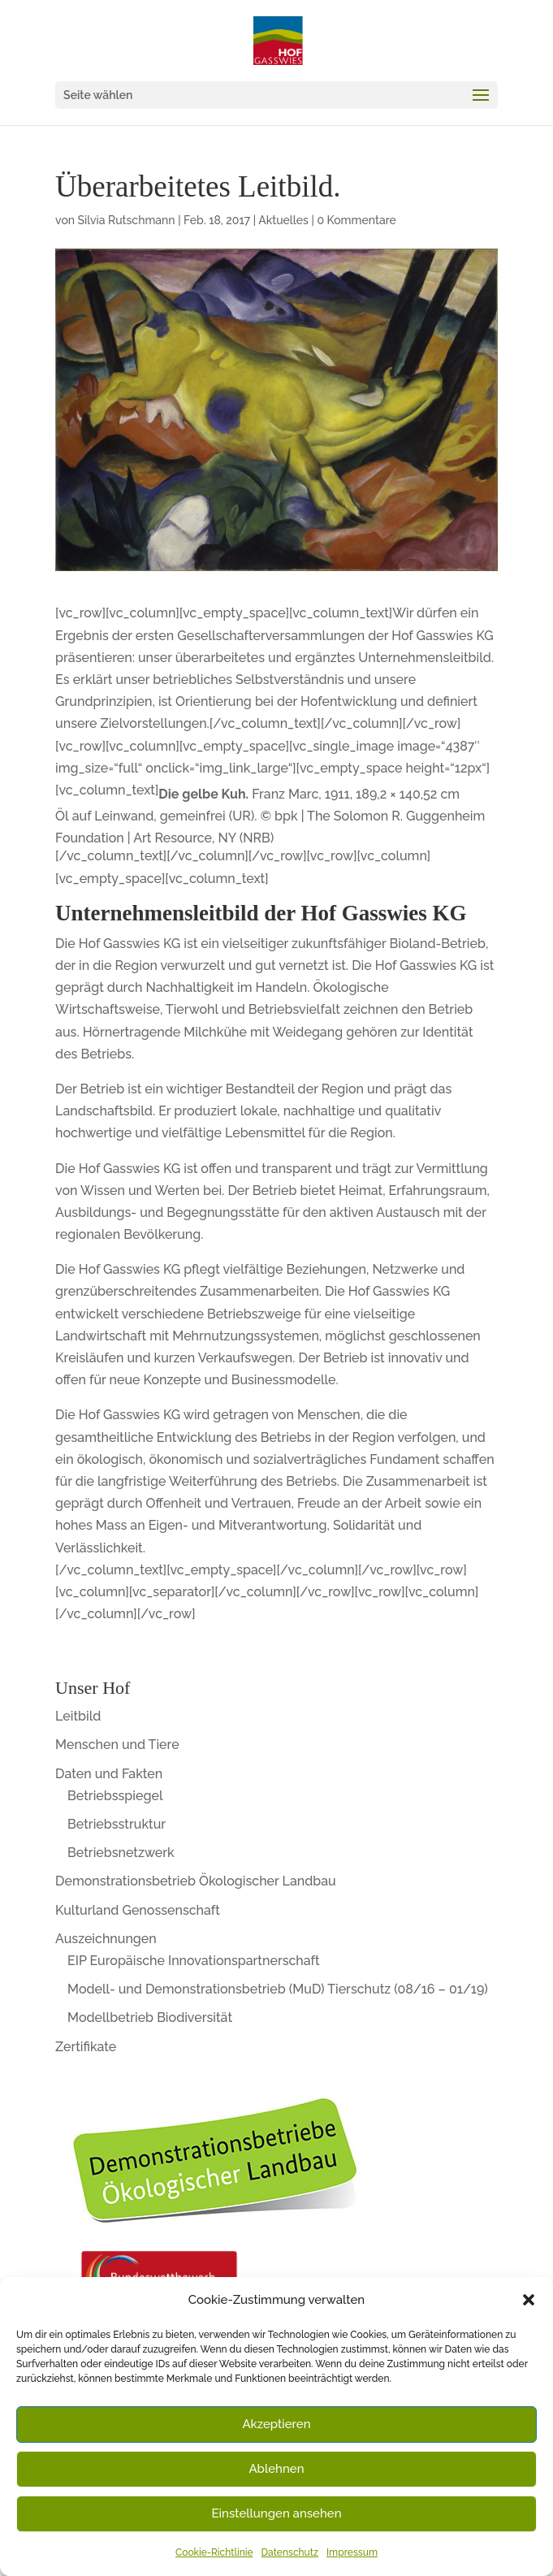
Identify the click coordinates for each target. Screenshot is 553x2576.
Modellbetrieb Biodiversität (149, 2017)
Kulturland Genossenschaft (137, 1910)
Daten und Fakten (108, 1774)
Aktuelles (283, 220)
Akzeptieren (276, 2424)
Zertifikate (85, 2046)
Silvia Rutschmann (126, 220)
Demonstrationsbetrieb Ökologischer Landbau (195, 1881)
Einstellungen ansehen (277, 2513)
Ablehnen (276, 2468)
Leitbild (78, 1716)
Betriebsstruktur (116, 1824)
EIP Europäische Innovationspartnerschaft (193, 1960)
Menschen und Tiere (117, 1744)
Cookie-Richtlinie (214, 2552)
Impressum (352, 2552)
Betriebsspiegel (114, 1795)
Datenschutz (289, 2552)
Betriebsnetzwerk (121, 1852)
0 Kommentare (356, 220)
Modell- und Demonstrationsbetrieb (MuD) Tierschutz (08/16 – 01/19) (277, 1989)
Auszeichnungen (106, 1938)
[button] (529, 2300)
